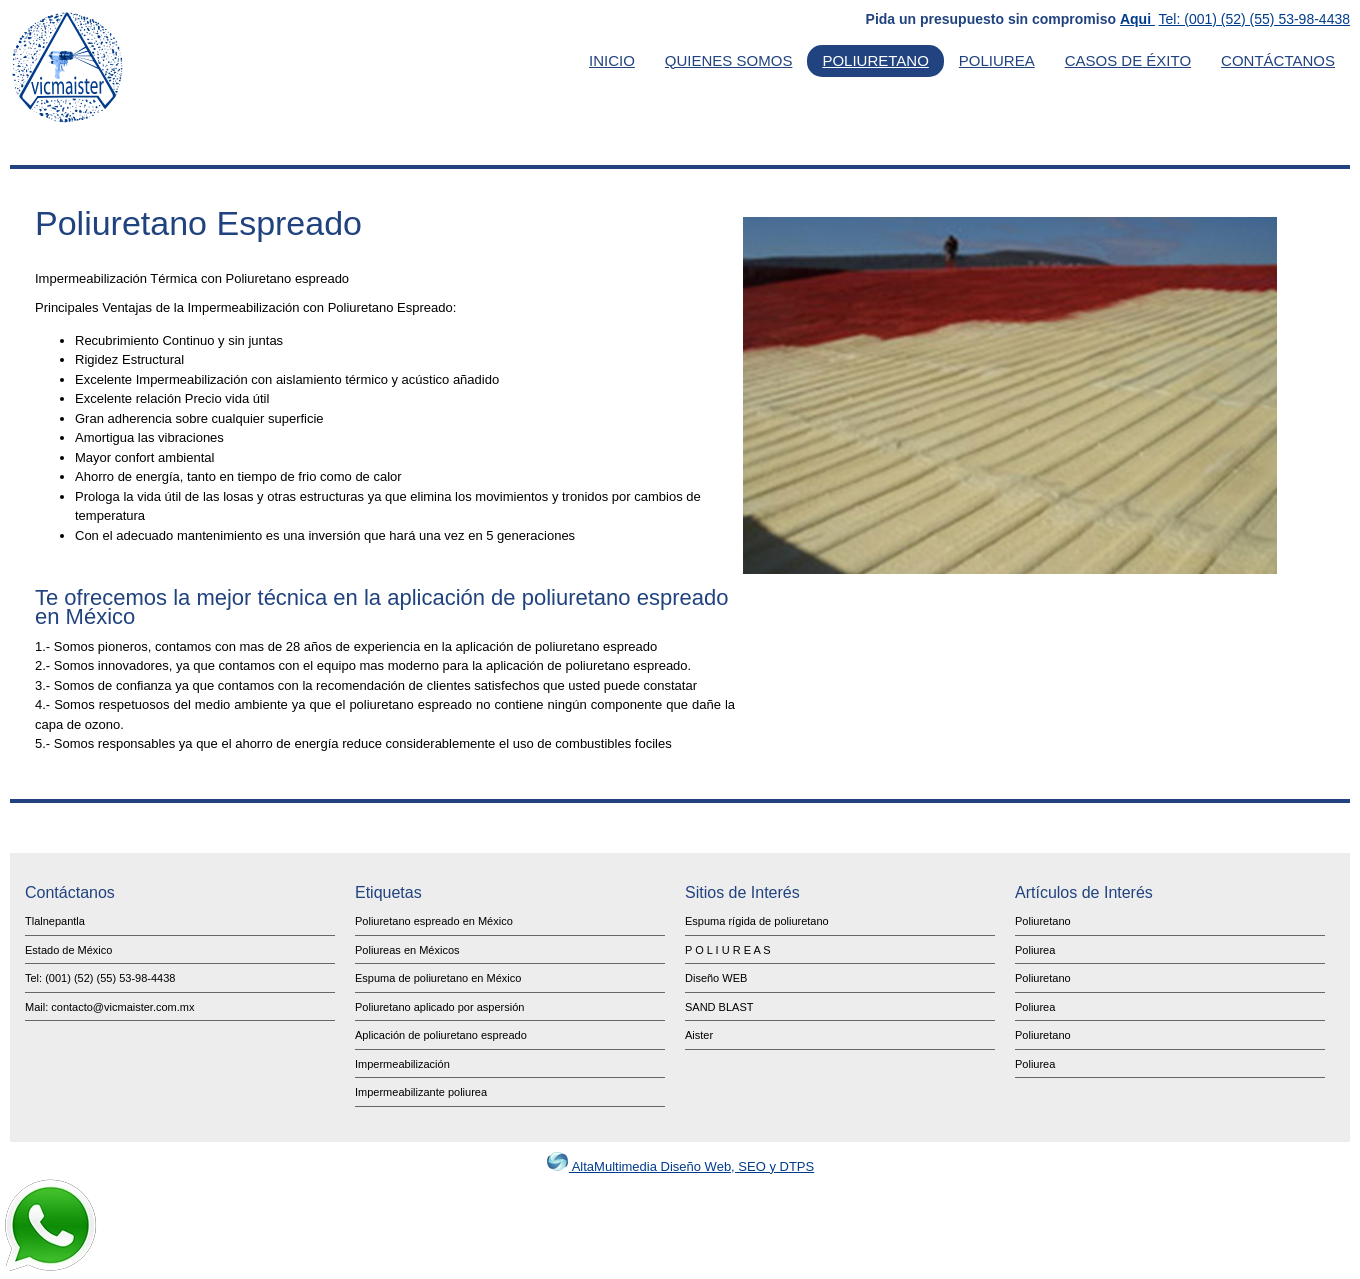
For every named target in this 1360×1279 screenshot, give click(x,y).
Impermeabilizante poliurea (421, 1092)
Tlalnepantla (55, 921)
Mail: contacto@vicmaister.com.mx (110, 1007)
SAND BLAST (719, 1007)
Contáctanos (1278, 60)
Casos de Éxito (1128, 60)
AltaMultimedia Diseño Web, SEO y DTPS (680, 1166)
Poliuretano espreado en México (434, 921)
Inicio (612, 60)
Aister (699, 1035)
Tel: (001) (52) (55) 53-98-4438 (1254, 19)
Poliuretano (875, 60)
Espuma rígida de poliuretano (757, 921)
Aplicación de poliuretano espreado (441, 1035)
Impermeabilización (402, 1064)
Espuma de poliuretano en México (438, 978)
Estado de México (68, 950)
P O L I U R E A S (728, 950)
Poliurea (997, 60)
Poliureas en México (404, 950)
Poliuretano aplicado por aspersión (439, 1007)
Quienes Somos (729, 60)
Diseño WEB (716, 978)
